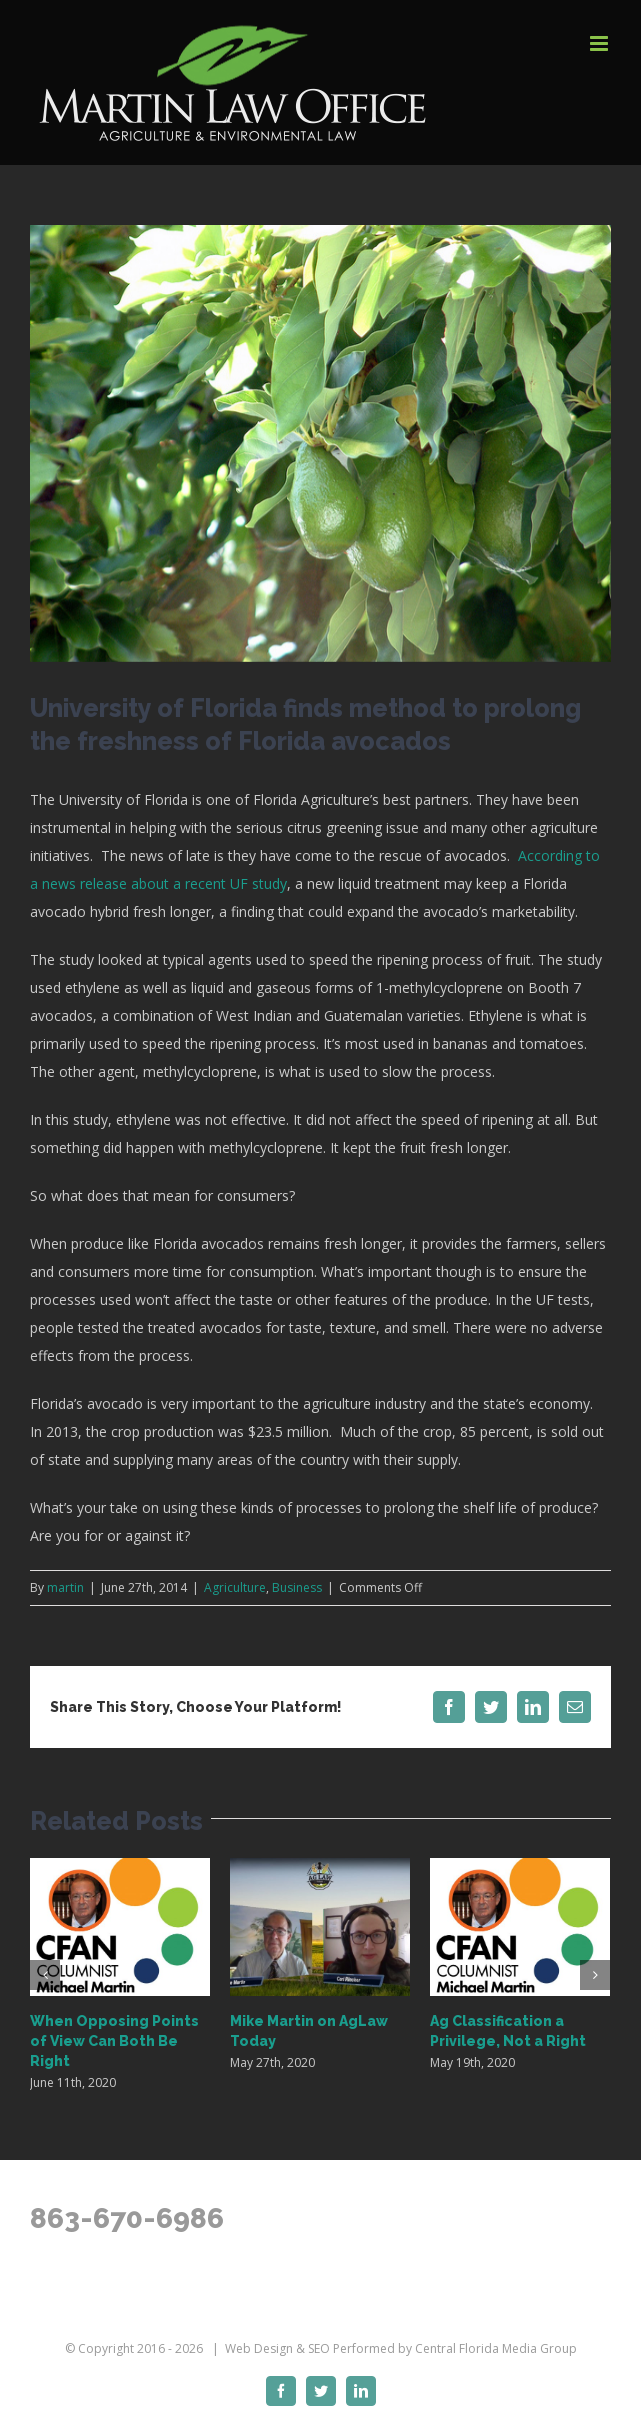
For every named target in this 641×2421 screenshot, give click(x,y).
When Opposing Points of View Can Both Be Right (114, 2041)
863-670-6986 (127, 2218)
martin (65, 1587)
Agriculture (235, 1587)
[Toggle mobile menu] (600, 43)
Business (297, 1587)
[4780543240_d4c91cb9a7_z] (320, 443)
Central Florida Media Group (496, 2348)
